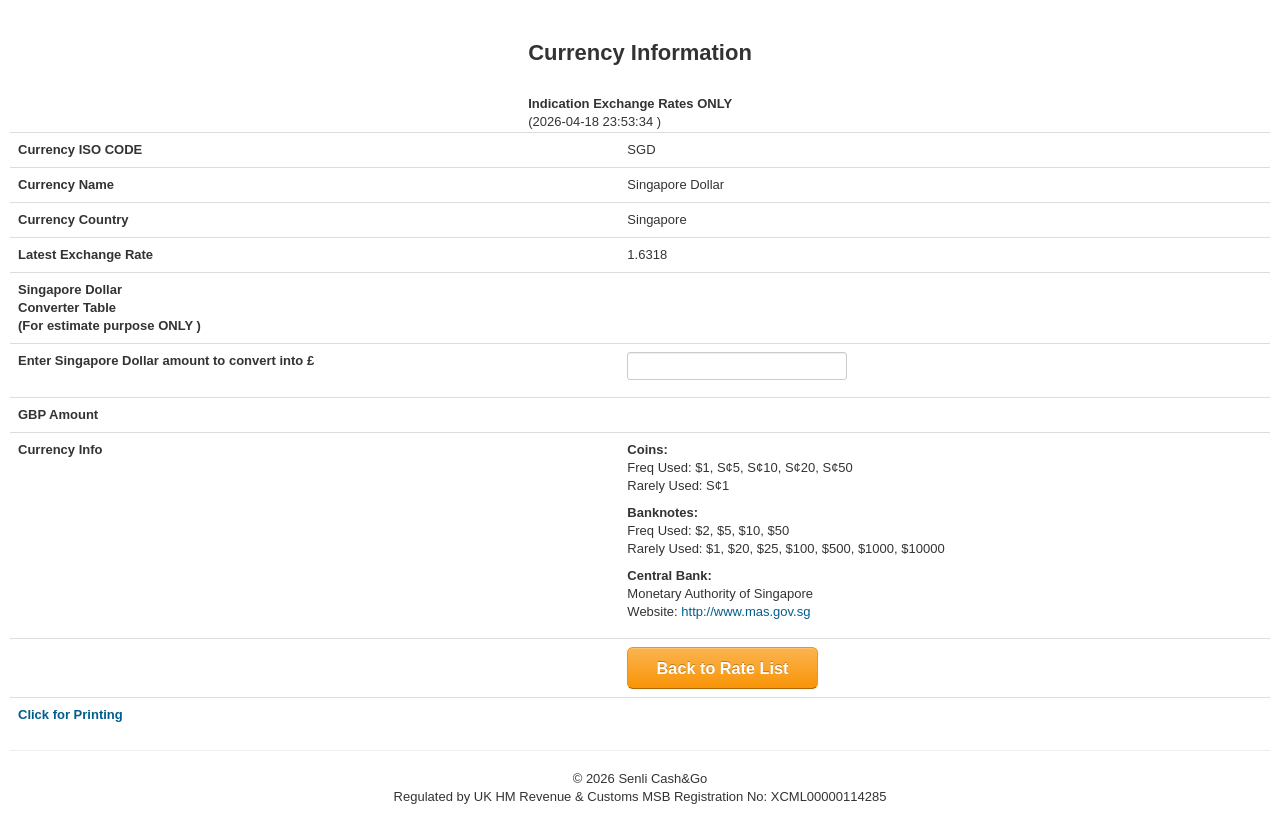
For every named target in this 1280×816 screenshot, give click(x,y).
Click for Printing (70, 714)
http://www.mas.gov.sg (745, 611)
